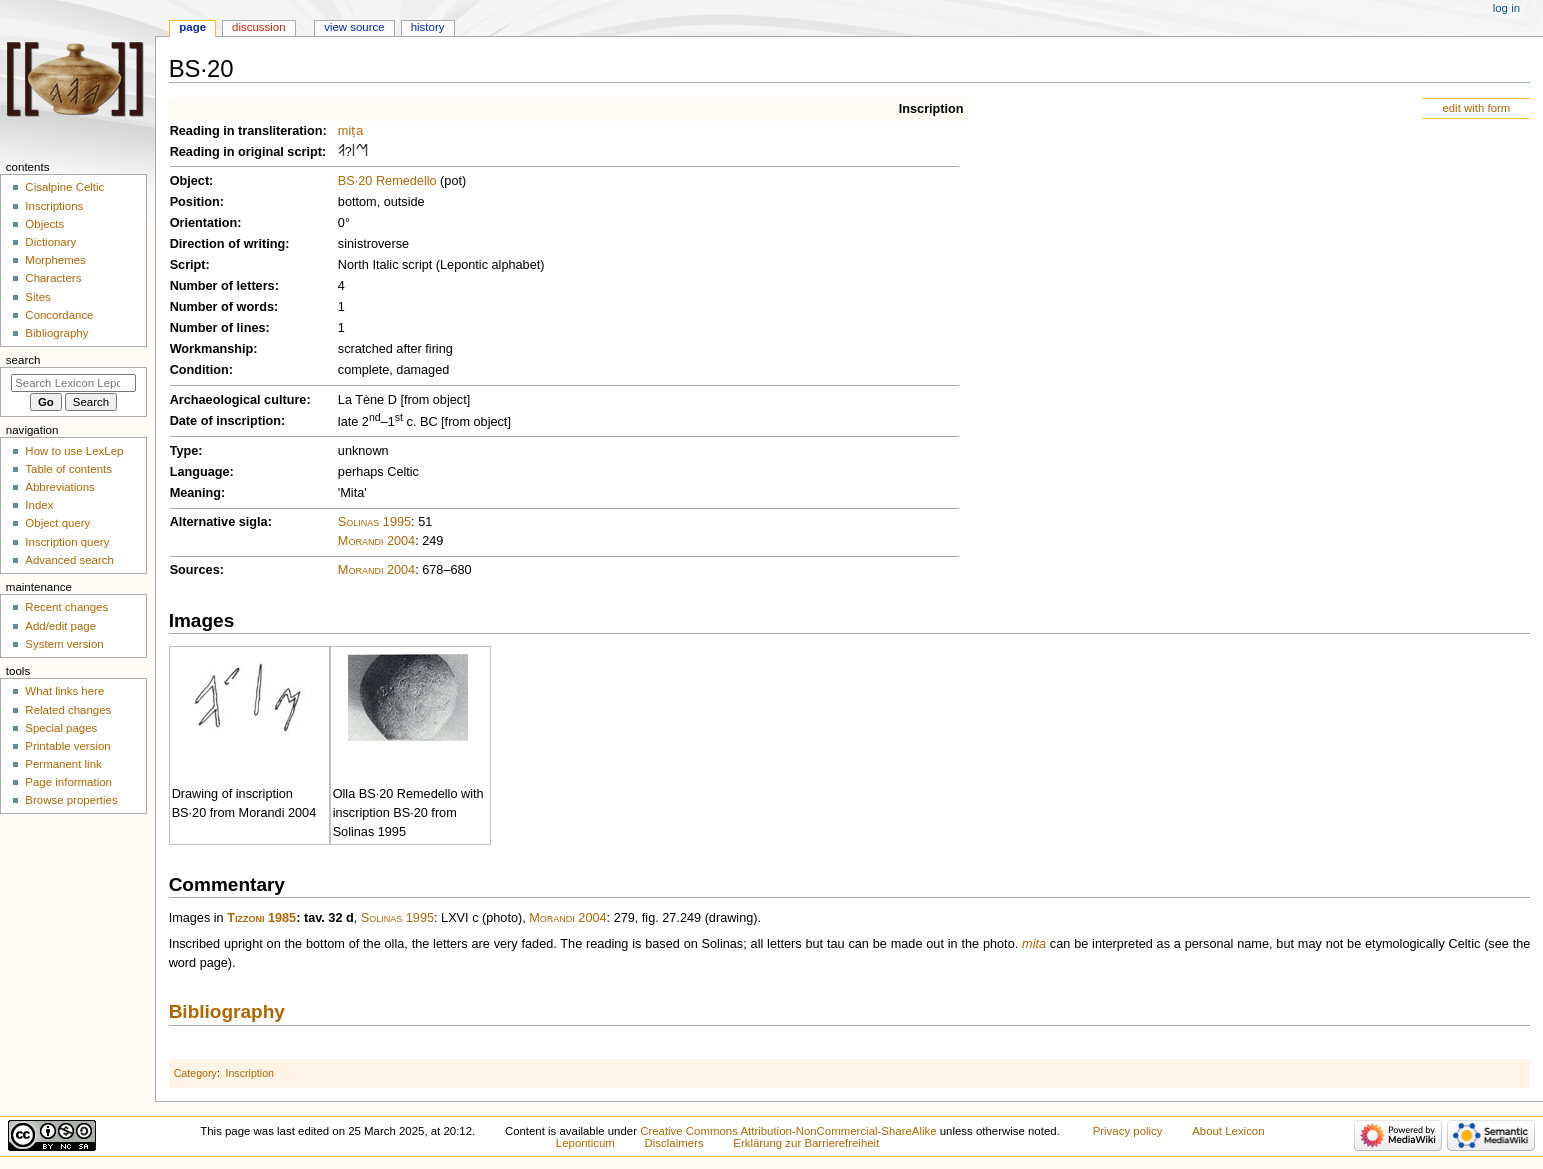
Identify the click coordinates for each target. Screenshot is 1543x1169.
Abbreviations (59, 487)
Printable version (67, 746)
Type (184, 451)
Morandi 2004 (376, 541)
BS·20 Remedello (387, 181)
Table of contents (68, 469)
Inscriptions (54, 206)
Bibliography (227, 1011)
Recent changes (66, 607)
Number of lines (218, 328)
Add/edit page (60, 626)
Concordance (59, 315)
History (428, 27)
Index (39, 505)
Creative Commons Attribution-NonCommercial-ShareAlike (788, 1131)
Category (195, 1073)
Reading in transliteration (246, 131)
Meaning (195, 493)
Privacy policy (1128, 1131)
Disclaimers (674, 1143)
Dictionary (50, 242)
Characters (53, 278)
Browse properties (71, 800)
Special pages (61, 728)
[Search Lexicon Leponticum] (73, 383)
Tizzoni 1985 (261, 918)
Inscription (931, 109)
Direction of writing (228, 244)
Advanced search (69, 560)
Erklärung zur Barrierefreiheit (806, 1143)
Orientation (204, 223)
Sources (195, 570)
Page (192, 27)
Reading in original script (246, 152)
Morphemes (55, 260)
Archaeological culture (238, 400)
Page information (68, 782)
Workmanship (212, 349)
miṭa (350, 131)
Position (195, 202)
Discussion (258, 27)
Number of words (222, 307)
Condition (199, 370)
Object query (57, 523)
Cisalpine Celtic (64, 187)
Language (200, 472)
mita (1034, 944)
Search (23, 360)
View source (354, 27)
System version (64, 644)
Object (189, 181)
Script (188, 265)
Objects (44, 224)
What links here (64, 691)
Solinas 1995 (374, 522)
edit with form (1476, 108)
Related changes (68, 710)
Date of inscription (225, 421)
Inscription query (67, 542)
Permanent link (63, 764)
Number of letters (222, 286)
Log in (1506, 8)
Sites (37, 297)
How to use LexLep (74, 451)
